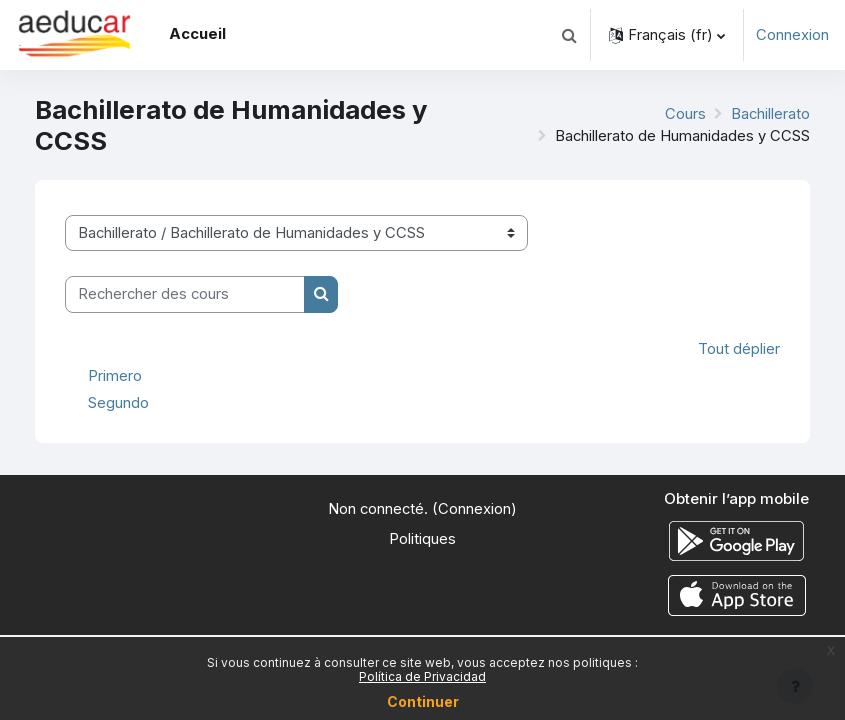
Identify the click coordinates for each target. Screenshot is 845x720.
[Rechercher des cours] (185, 294)
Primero (115, 375)
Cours (685, 114)
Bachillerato (770, 114)
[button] (569, 35)
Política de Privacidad (422, 676)
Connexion (792, 35)
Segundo (118, 402)
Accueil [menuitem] (197, 34)
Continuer (423, 701)
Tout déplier (739, 349)
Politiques (422, 539)
